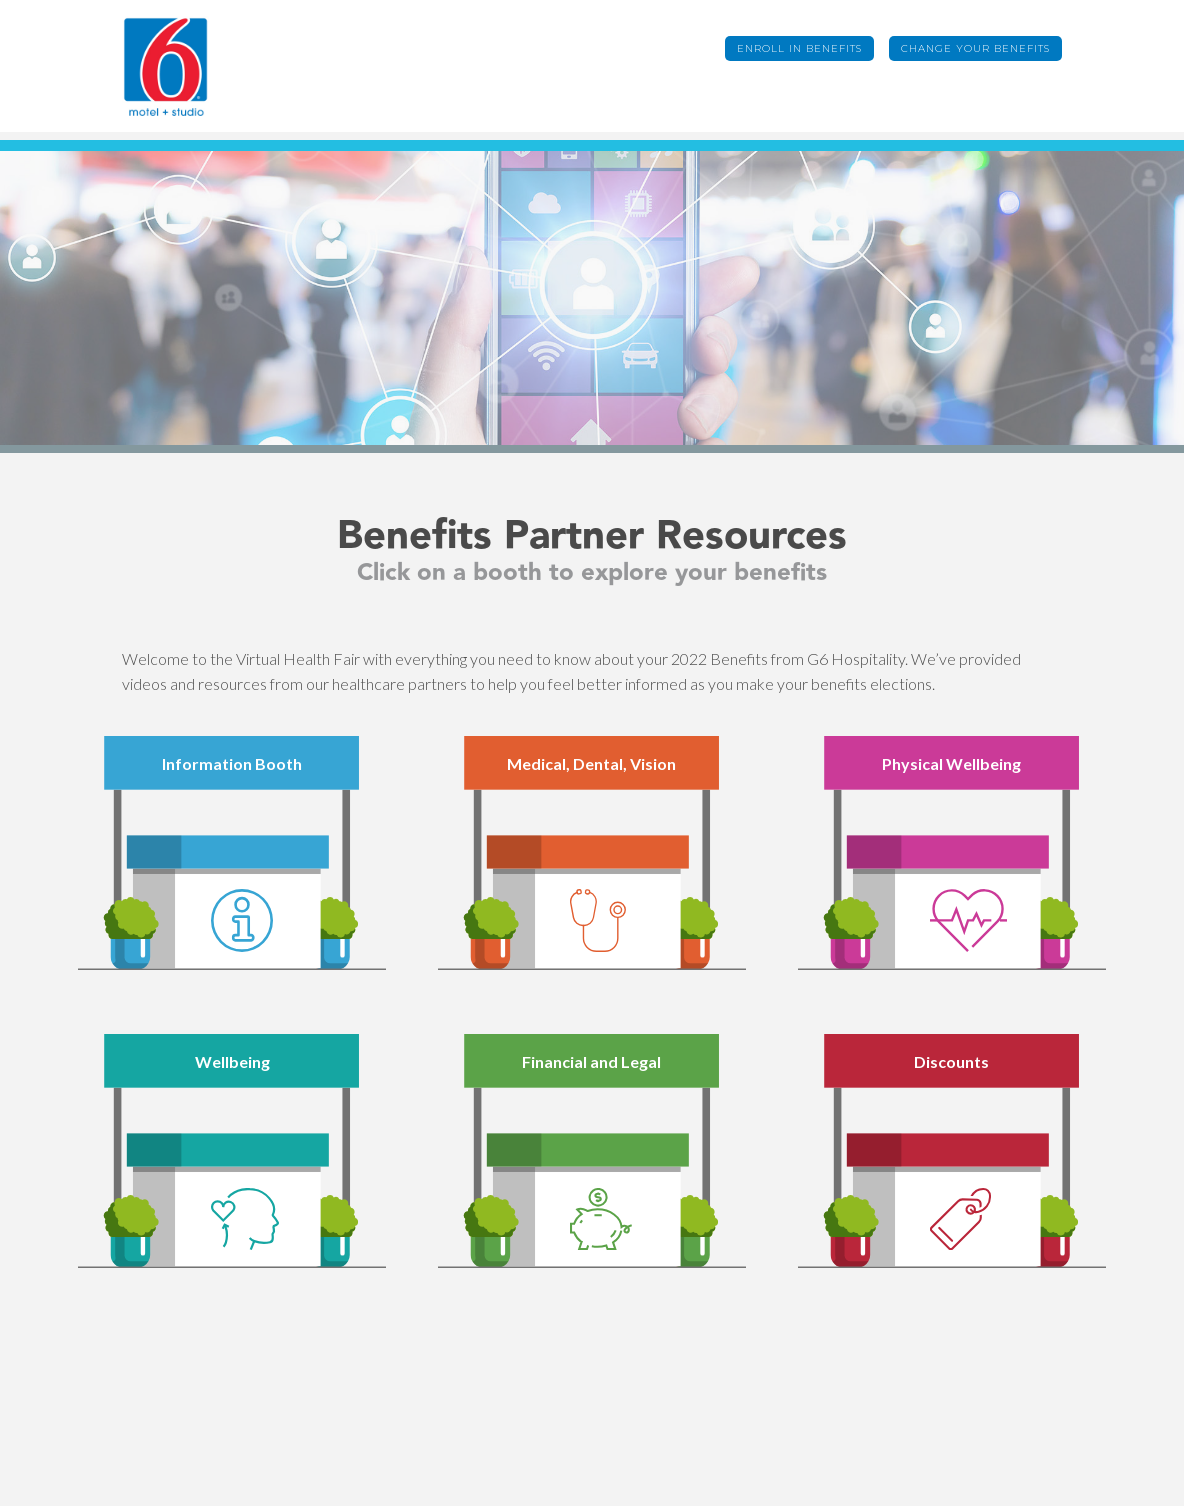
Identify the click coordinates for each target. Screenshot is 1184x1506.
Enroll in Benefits (799, 48)
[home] (197, 66)
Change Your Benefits (975, 48)
